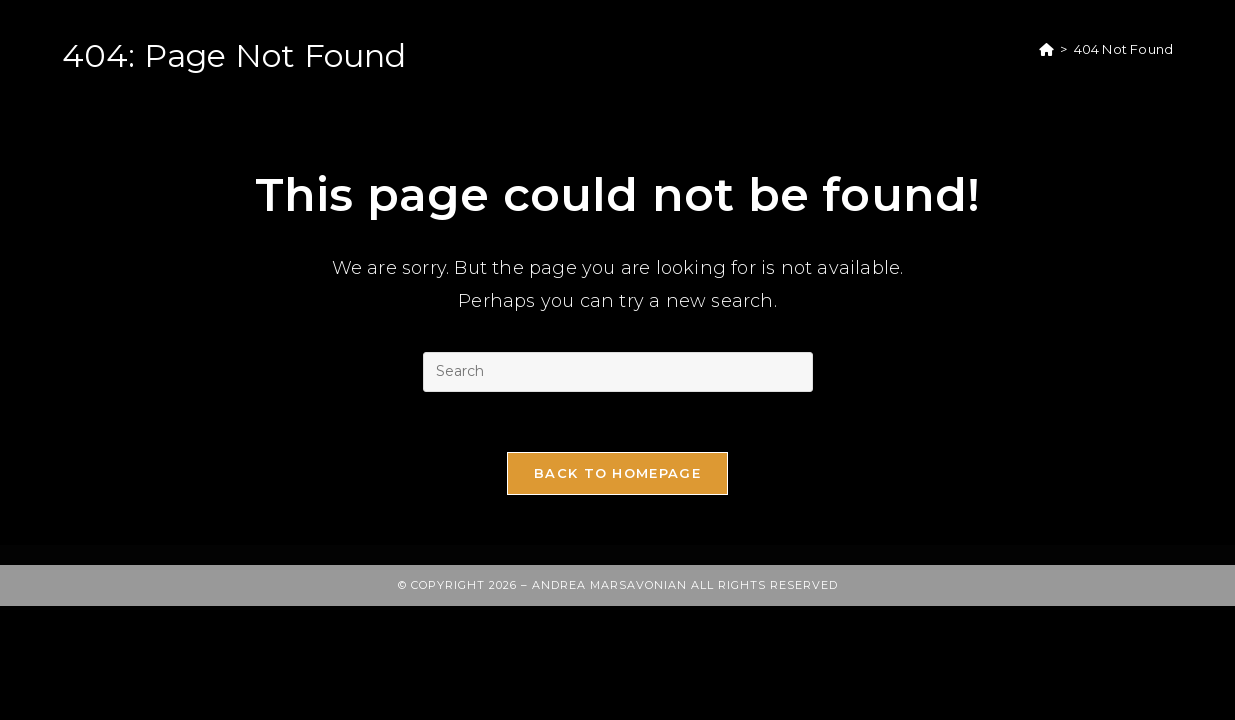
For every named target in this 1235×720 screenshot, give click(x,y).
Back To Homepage (617, 473)
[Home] (1046, 49)
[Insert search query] (618, 372)
